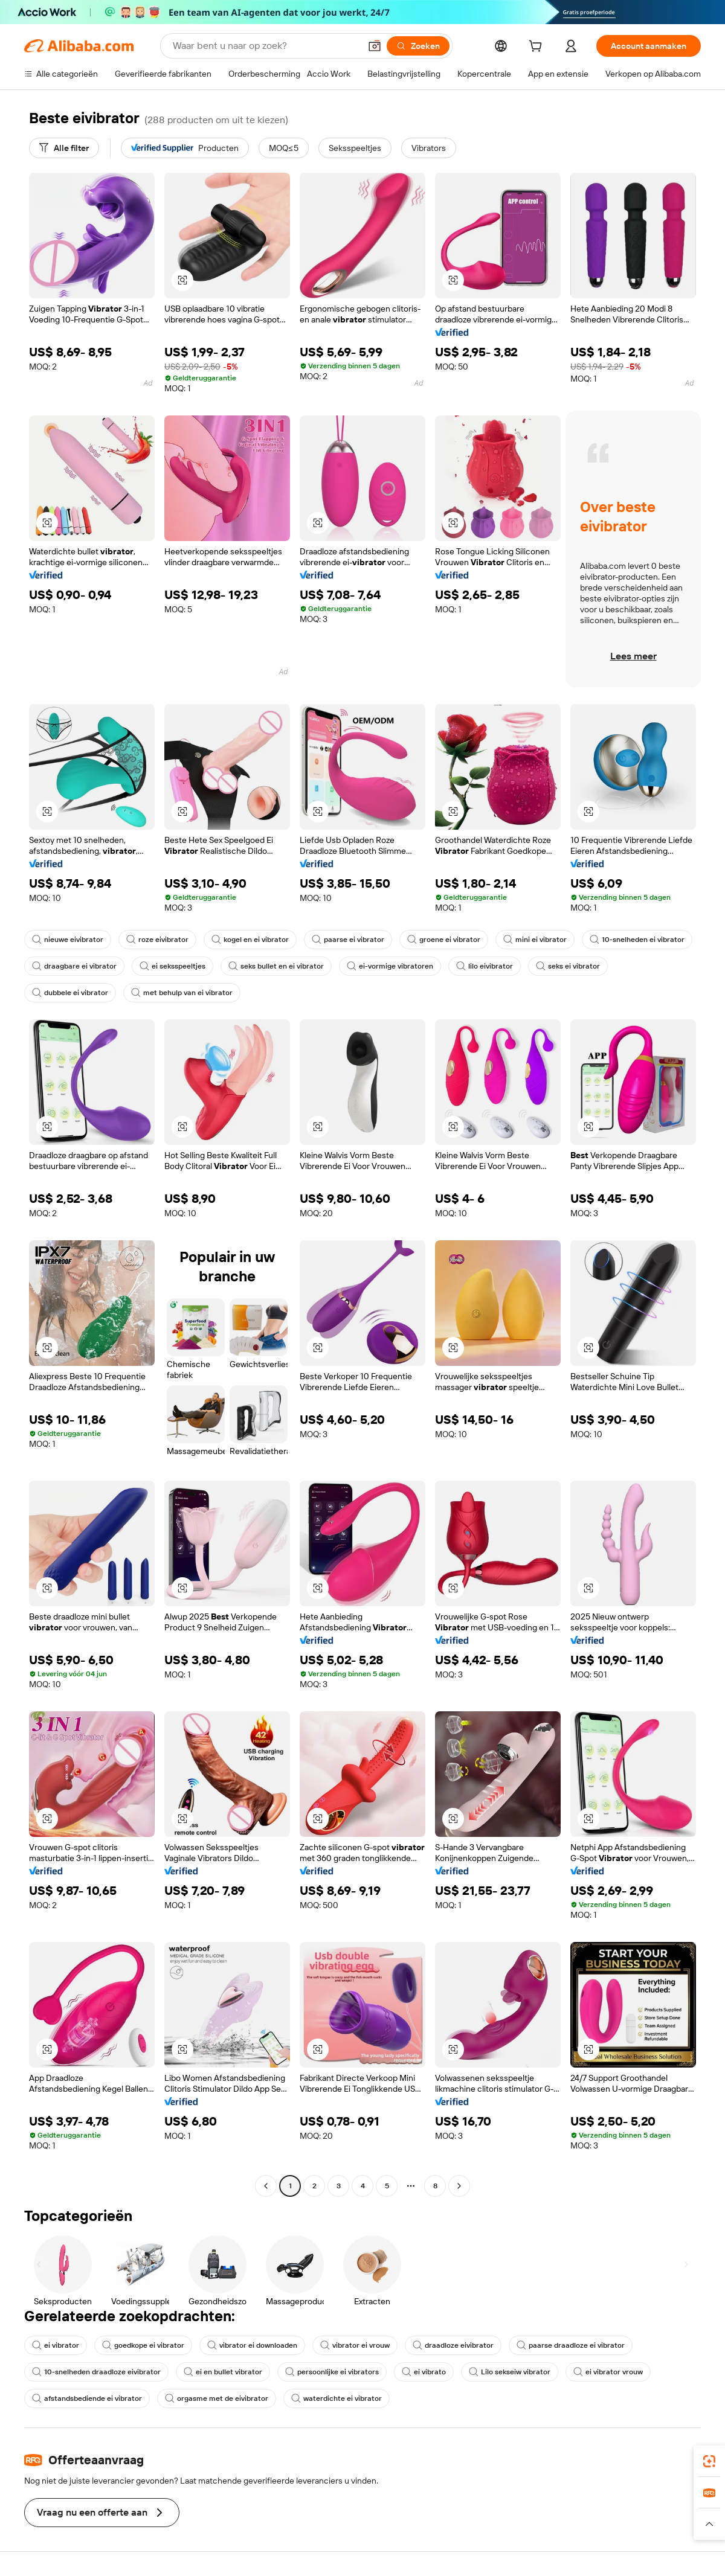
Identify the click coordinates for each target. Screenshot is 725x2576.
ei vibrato (424, 2372)
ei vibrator (55, 2345)
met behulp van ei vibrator (182, 993)
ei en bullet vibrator (223, 2372)
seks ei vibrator (568, 966)
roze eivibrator (157, 939)
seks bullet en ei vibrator (276, 966)
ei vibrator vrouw (608, 2372)
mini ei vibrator (535, 939)
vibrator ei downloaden (252, 2345)
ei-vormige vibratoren (390, 966)
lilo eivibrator (484, 966)
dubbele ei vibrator (70, 993)
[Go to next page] (459, 2186)
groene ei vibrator (443, 939)
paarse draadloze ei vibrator (571, 2345)
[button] (374, 46)
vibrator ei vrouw (355, 2345)
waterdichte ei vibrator (336, 2398)
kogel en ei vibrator (250, 939)
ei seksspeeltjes (172, 966)
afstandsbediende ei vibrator (87, 2398)
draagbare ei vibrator (74, 966)
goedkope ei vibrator (143, 2345)
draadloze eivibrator (453, 2345)
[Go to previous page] (266, 2186)
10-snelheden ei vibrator (637, 939)
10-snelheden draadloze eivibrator (96, 2372)
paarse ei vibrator (348, 939)
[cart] (538, 48)
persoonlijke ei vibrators (332, 2372)
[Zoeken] (418, 46)
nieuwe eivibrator (67, 939)
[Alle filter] (64, 148)
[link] (709, 2461)
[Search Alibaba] (265, 46)
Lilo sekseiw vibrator (509, 2372)
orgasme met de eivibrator (216, 2398)
